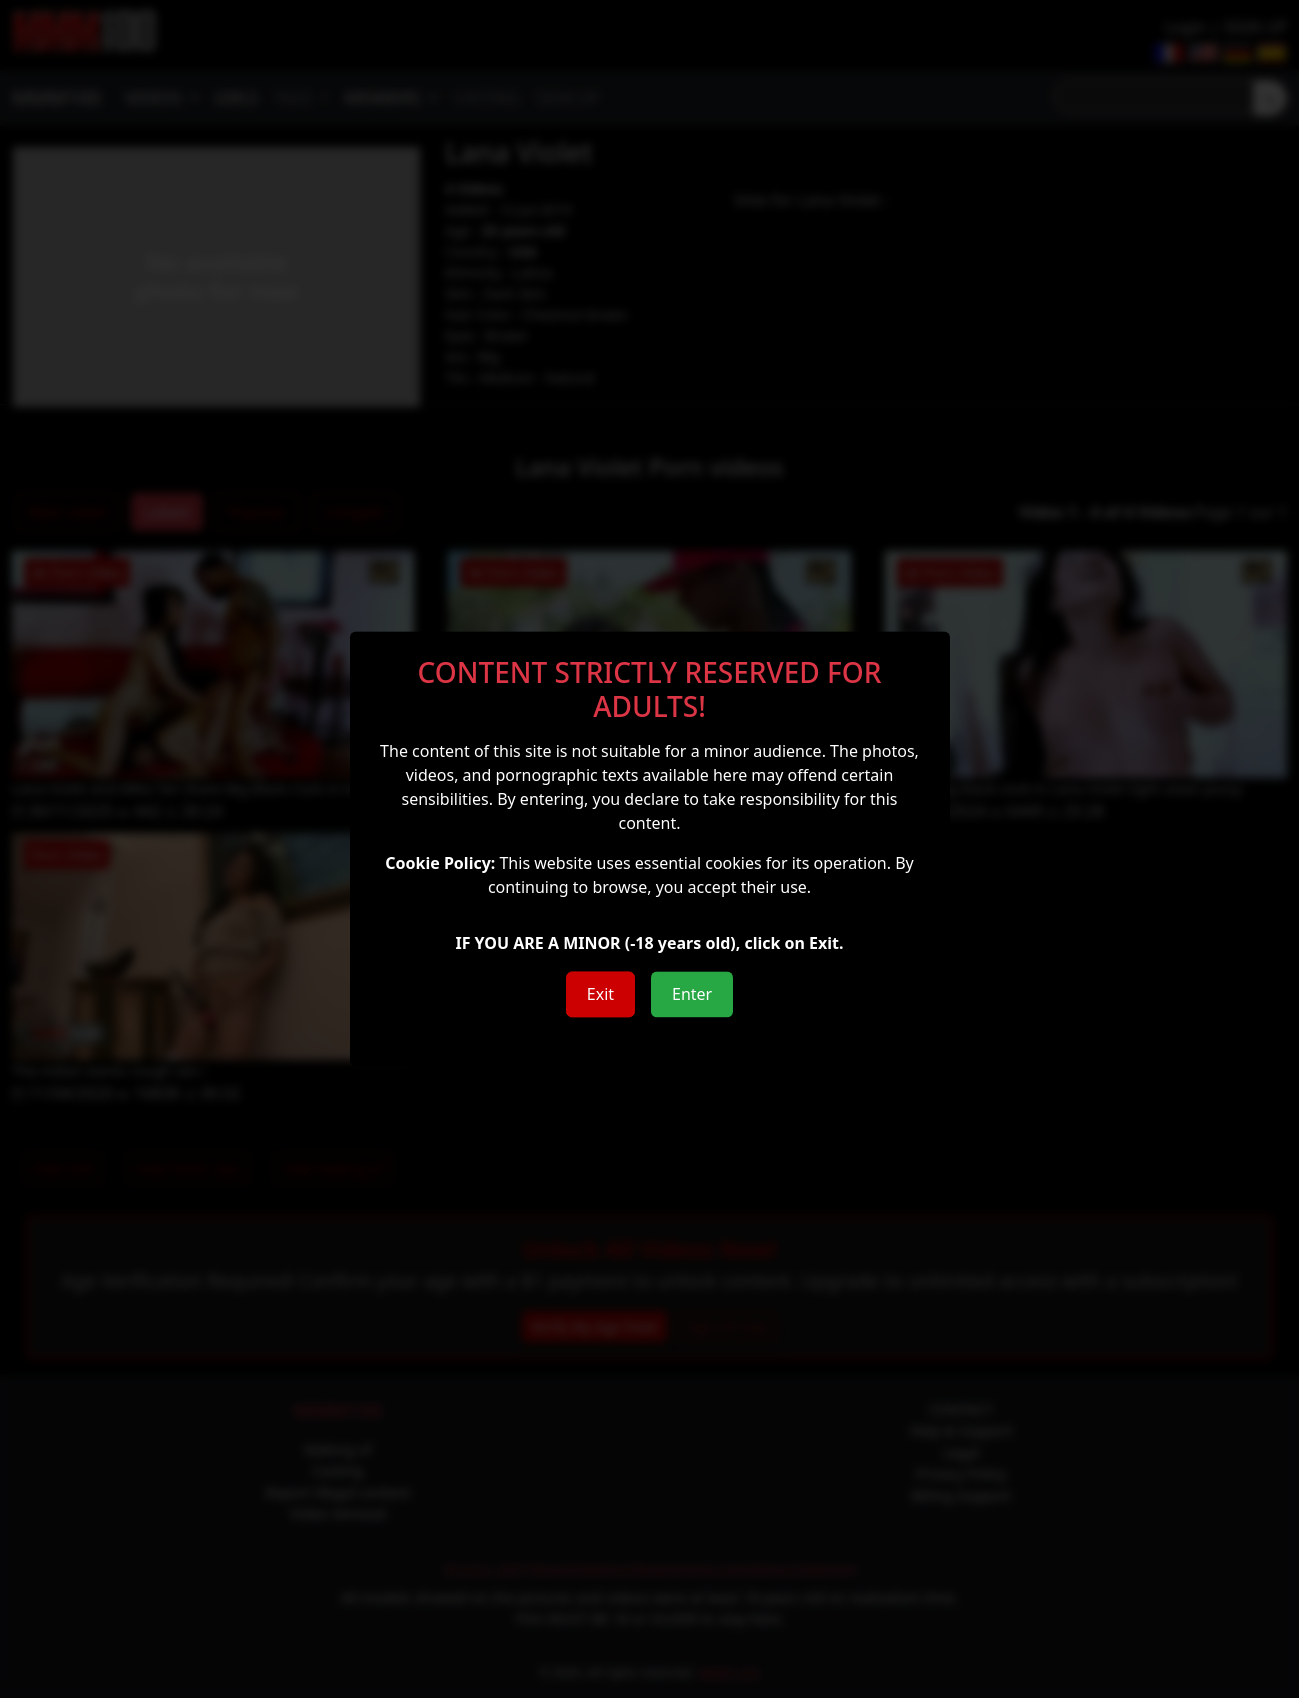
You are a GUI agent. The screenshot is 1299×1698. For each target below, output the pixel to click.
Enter (692, 995)
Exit (600, 995)
